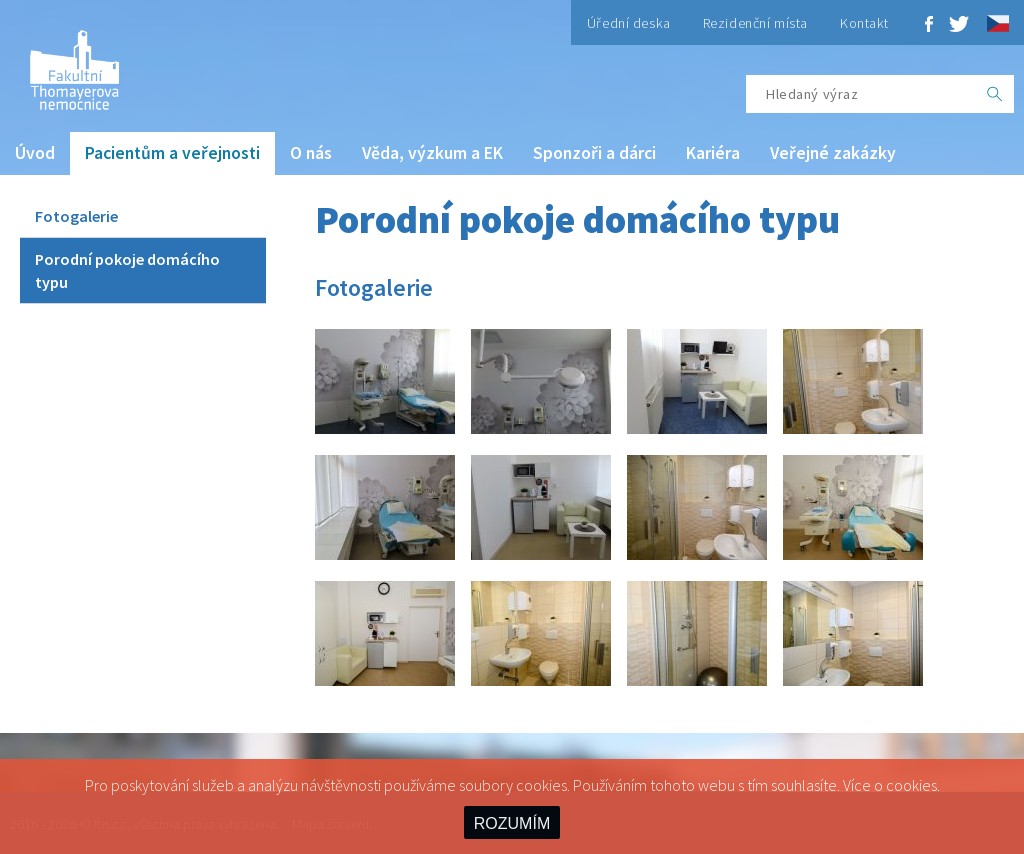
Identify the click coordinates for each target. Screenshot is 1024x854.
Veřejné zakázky (833, 153)
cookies (911, 785)
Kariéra (713, 153)
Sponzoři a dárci (594, 153)
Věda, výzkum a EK (432, 153)
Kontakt (864, 23)
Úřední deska (629, 23)
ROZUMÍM (512, 823)
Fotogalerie (76, 216)
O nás (311, 153)
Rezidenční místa (755, 23)
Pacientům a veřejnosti (172, 153)
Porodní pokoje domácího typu (127, 270)
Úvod (35, 153)
